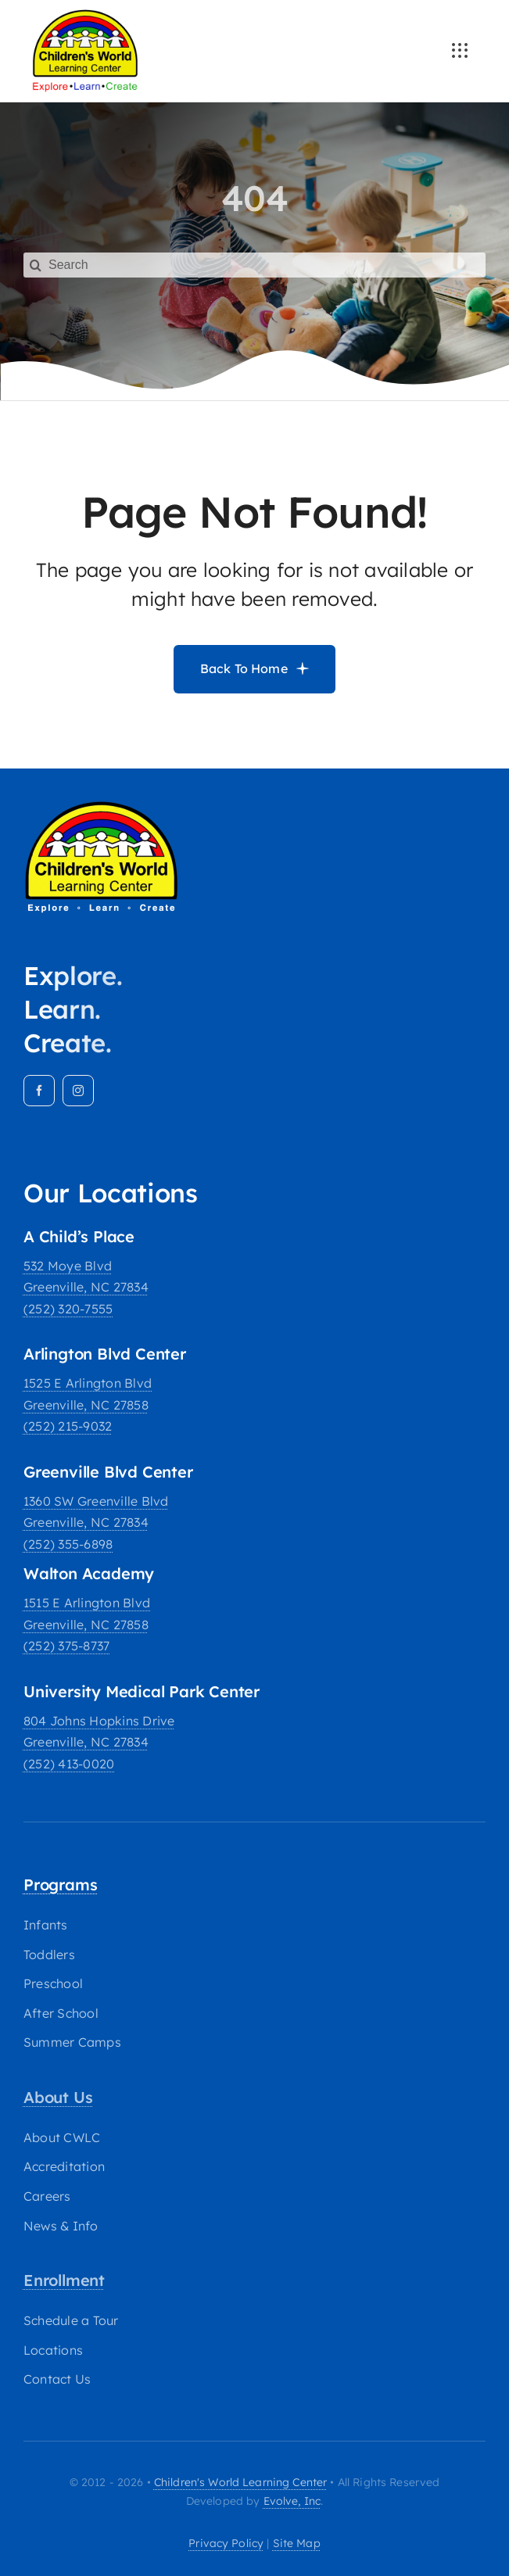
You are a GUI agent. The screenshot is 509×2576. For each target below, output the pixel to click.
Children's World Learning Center (240, 2482)
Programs (60, 1884)
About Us (57, 2097)
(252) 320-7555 (68, 1309)
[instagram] (78, 1090)
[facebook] (39, 1090)
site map (297, 2543)
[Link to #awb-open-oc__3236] (460, 51)
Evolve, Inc (292, 2501)
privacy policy (225, 2543)
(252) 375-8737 (66, 1645)
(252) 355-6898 (68, 1544)
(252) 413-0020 (68, 1764)
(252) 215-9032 (67, 1426)
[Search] (254, 254)
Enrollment (64, 2280)
